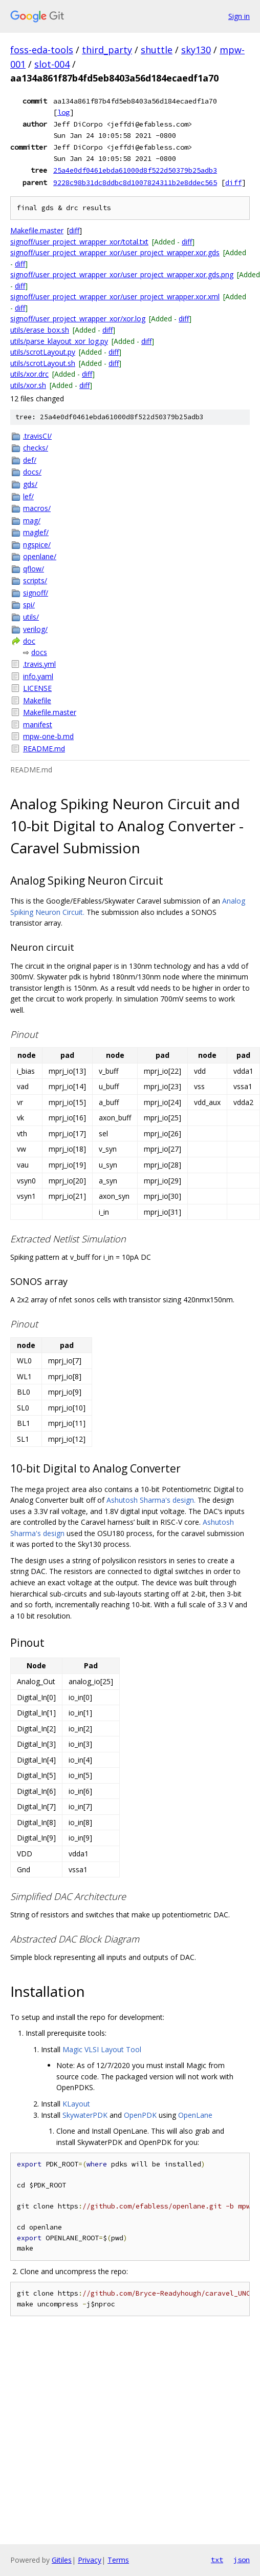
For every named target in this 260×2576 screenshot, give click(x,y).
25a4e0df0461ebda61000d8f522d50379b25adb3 (135, 170)
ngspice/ (37, 544)
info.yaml (38, 676)
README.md (44, 748)
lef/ (28, 496)
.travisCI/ (37, 436)
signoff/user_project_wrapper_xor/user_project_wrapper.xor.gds (115, 252)
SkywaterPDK (84, 2115)
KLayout (76, 2104)
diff (233, 182)
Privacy (89, 2560)
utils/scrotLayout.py (42, 352)
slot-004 (52, 64)
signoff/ (35, 593)
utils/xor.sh (28, 385)
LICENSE (37, 688)
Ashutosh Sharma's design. (151, 1500)
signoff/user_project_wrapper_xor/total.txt (79, 242)
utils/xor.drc (29, 374)
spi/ (29, 604)
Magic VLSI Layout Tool (101, 2049)
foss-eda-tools (41, 50)
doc (29, 641)
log (63, 112)
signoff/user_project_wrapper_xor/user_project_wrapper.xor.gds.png (121, 274)
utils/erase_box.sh (39, 330)
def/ (29, 460)
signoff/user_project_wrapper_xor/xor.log (77, 318)
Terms (118, 2560)
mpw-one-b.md (48, 736)
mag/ (31, 520)
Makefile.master (36, 230)
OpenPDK (140, 2115)
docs (39, 652)
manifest (37, 724)
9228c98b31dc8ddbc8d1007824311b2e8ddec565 (135, 182)
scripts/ (35, 580)
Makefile (37, 700)
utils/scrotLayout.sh (42, 363)
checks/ (35, 448)
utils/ (31, 617)
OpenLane (195, 2115)
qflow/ (33, 569)
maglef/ (36, 532)
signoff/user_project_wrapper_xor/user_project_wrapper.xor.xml (115, 296)
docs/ (32, 472)
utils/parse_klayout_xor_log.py (59, 341)
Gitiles (62, 2560)
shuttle (156, 50)
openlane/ (39, 556)
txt (217, 2559)
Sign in (239, 16)
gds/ (30, 484)
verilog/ (35, 629)
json (241, 2559)
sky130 (196, 50)
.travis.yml (39, 664)
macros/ (37, 508)
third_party (107, 50)
